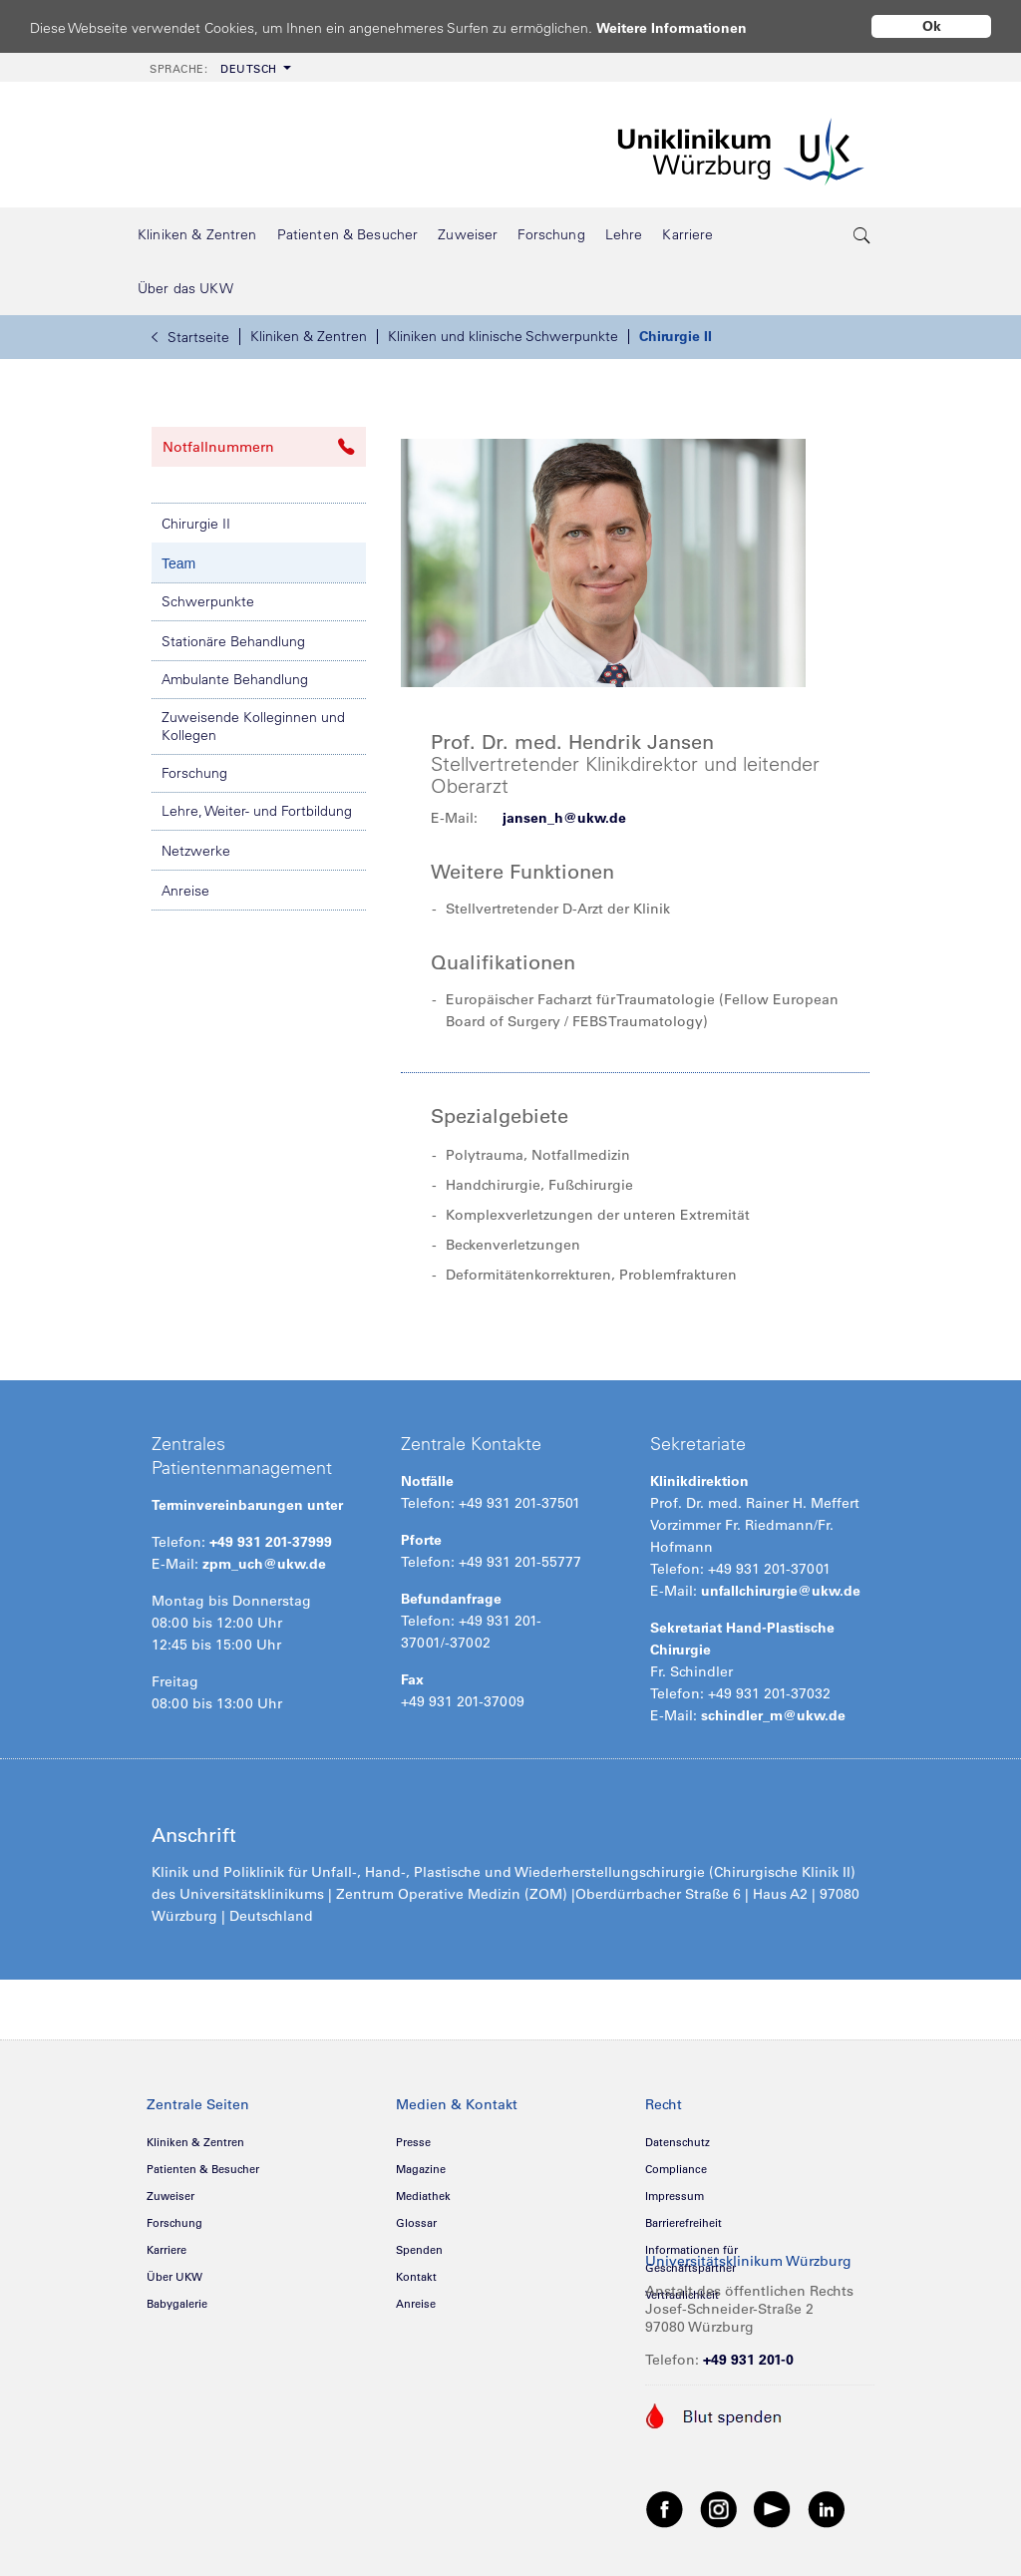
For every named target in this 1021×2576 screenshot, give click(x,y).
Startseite (190, 337)
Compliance (676, 2169)
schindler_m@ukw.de (773, 1715)
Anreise (185, 891)
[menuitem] (218, 67)
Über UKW (174, 2277)
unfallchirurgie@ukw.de (780, 1591)
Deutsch (213, 69)
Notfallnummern (259, 447)
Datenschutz (677, 2142)
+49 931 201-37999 (270, 1542)
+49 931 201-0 (748, 2360)
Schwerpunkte (208, 601)
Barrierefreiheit (683, 2223)
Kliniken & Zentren (308, 336)
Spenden (419, 2250)
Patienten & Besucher (203, 2169)
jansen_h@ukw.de (564, 818)
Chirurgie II (675, 336)
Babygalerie (177, 2304)
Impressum (674, 2196)
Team (178, 563)
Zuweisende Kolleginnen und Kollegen (253, 726)
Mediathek (423, 2196)
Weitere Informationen (690, 27)
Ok (931, 26)
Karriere (166, 2250)
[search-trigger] (862, 234)
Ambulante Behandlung (235, 679)
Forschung (194, 773)
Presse (413, 2142)
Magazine (421, 2169)
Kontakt (416, 2277)
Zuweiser (170, 2196)
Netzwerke (196, 851)
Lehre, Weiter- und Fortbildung (257, 811)
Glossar (416, 2223)
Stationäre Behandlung (233, 641)
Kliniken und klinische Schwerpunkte (503, 336)
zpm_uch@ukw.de (264, 1564)
